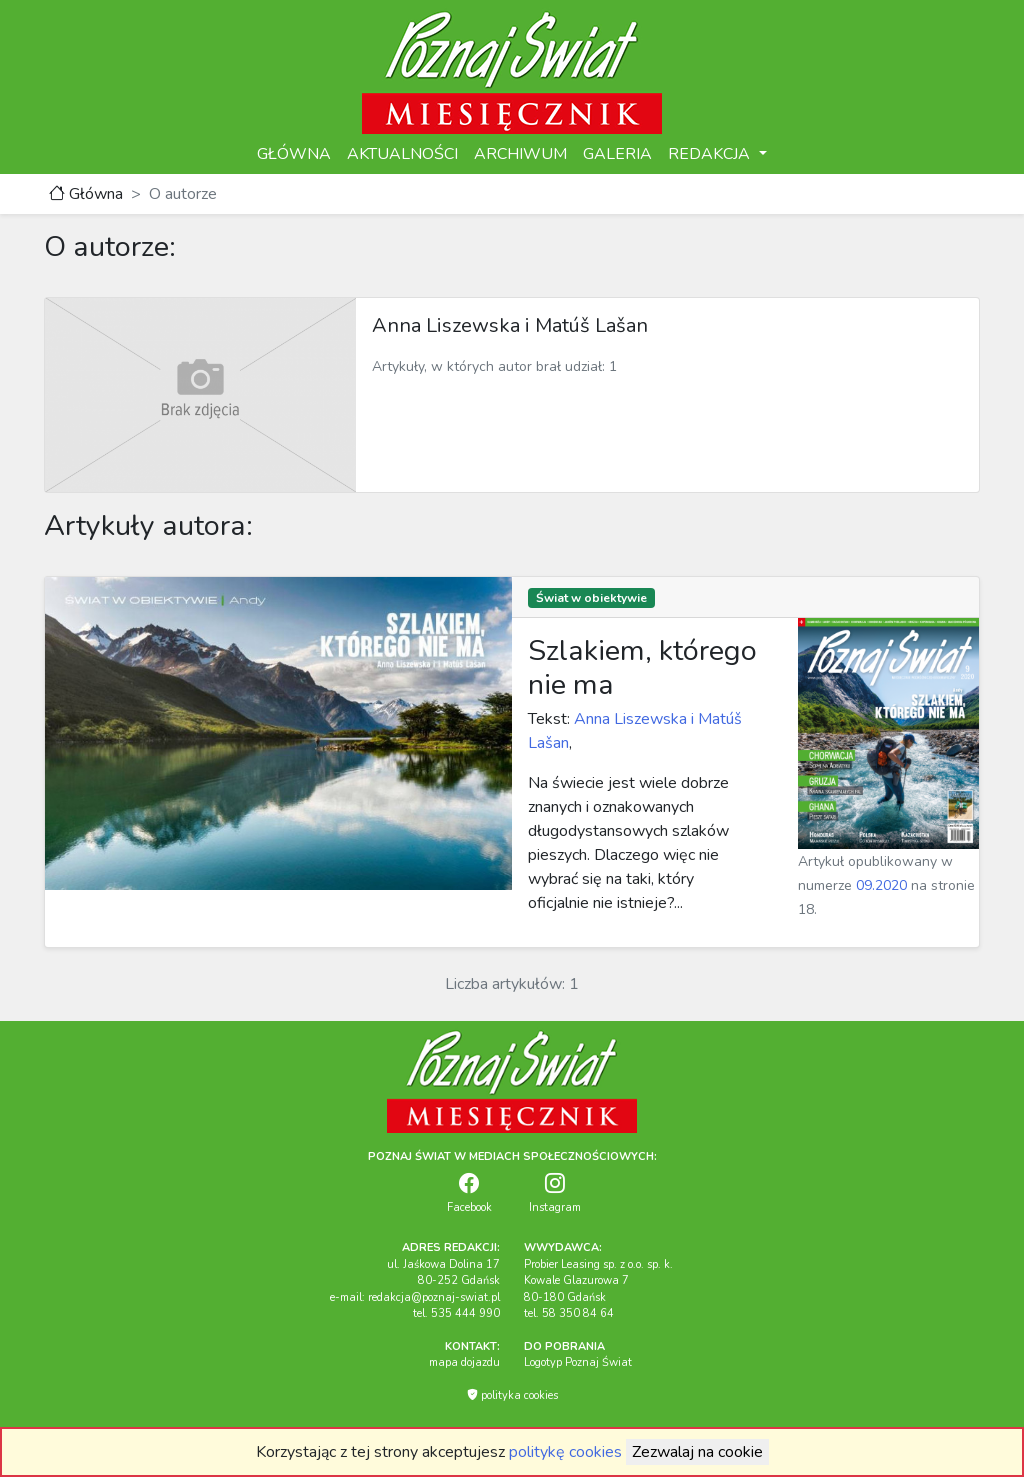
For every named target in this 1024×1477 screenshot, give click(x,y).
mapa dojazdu (464, 1362)
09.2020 (881, 885)
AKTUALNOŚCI (402, 154)
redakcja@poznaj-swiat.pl (434, 1297)
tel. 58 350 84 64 (569, 1313)
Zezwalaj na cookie (697, 1452)
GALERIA (617, 154)
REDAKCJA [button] (711, 154)
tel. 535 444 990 (456, 1313)
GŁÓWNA (294, 154)
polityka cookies (512, 1395)
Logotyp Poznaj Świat (578, 1362)
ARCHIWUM (520, 154)
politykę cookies (565, 1452)
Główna (86, 194)
